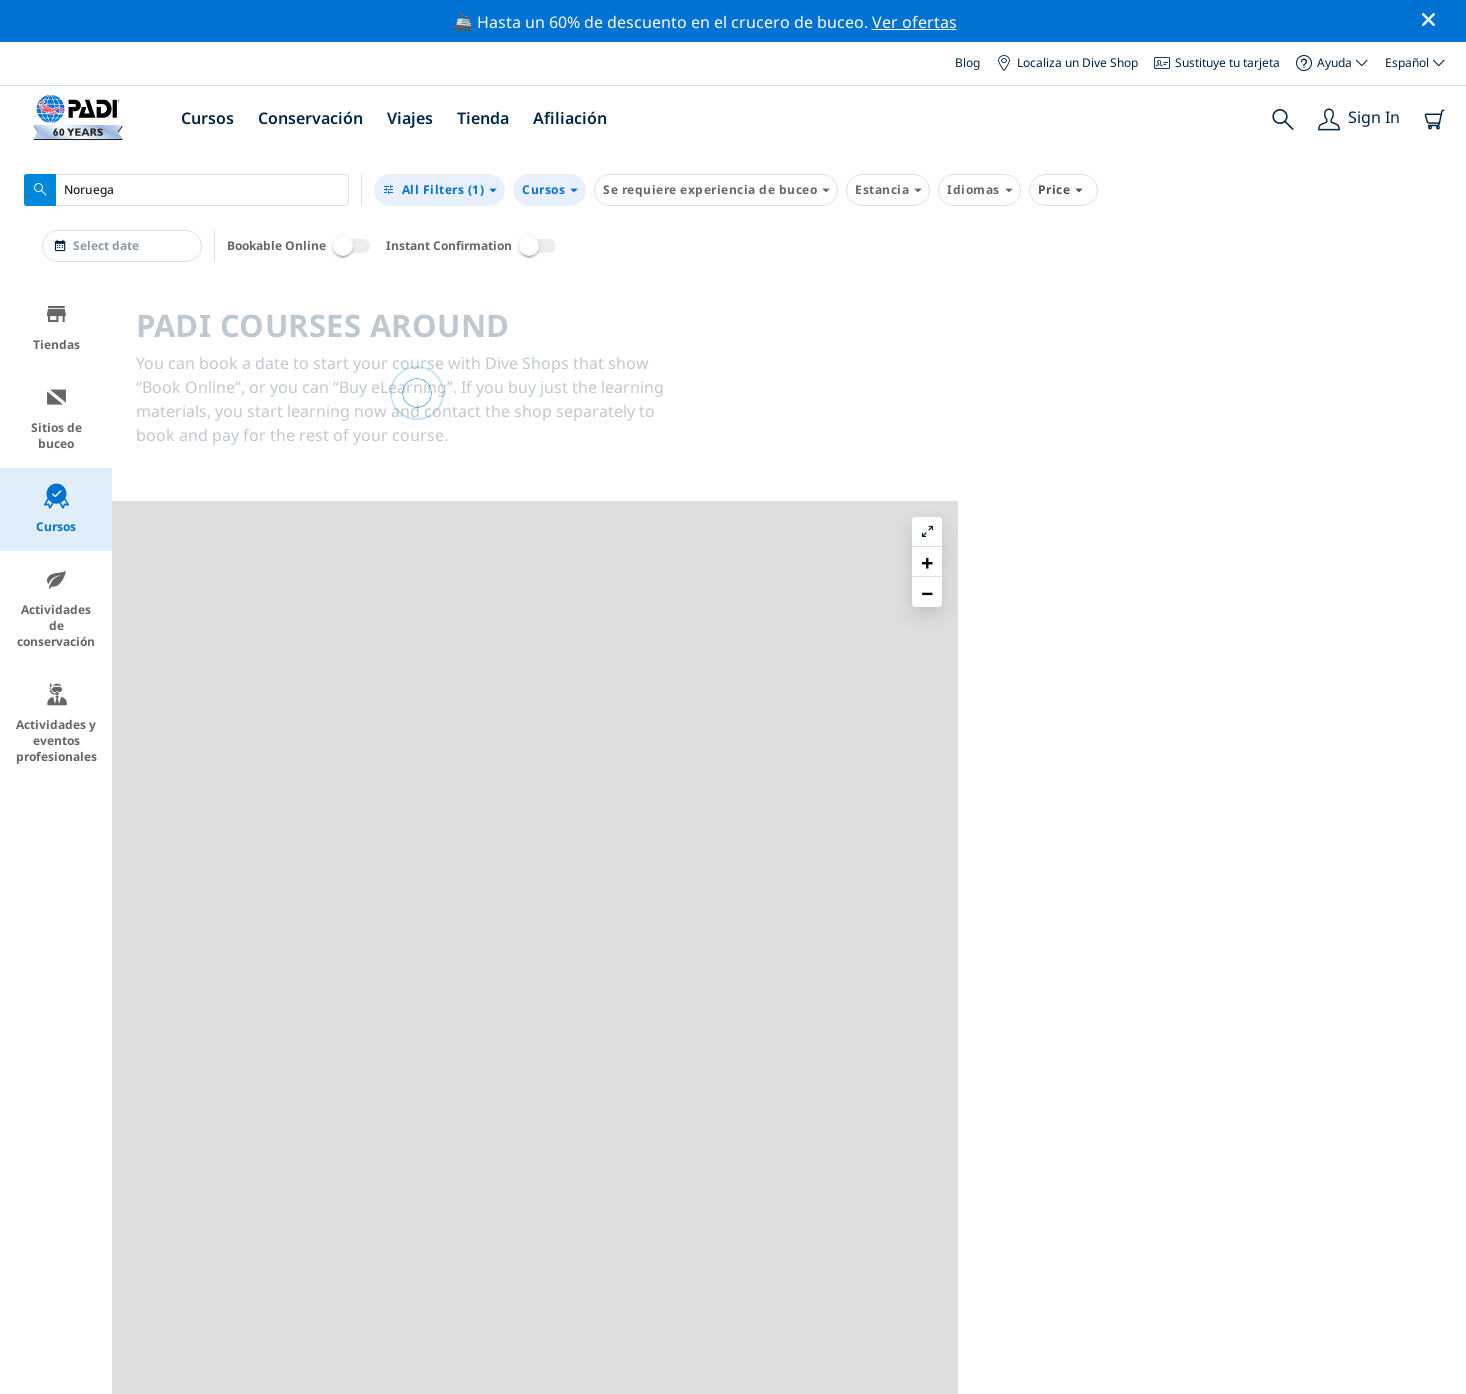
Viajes (410, 118)
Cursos (207, 118)
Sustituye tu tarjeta (1217, 62)
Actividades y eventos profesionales (56, 723)
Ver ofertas (914, 22)
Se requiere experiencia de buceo (716, 190)
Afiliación (570, 118)
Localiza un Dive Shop (1067, 62)
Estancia (888, 190)
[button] (1435, 347)
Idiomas (979, 190)
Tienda (483, 118)
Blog (967, 62)
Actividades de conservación (56, 608)
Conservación (310, 118)
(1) (439, 190)
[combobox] (186, 190)
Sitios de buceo (56, 418)
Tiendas (56, 327)
